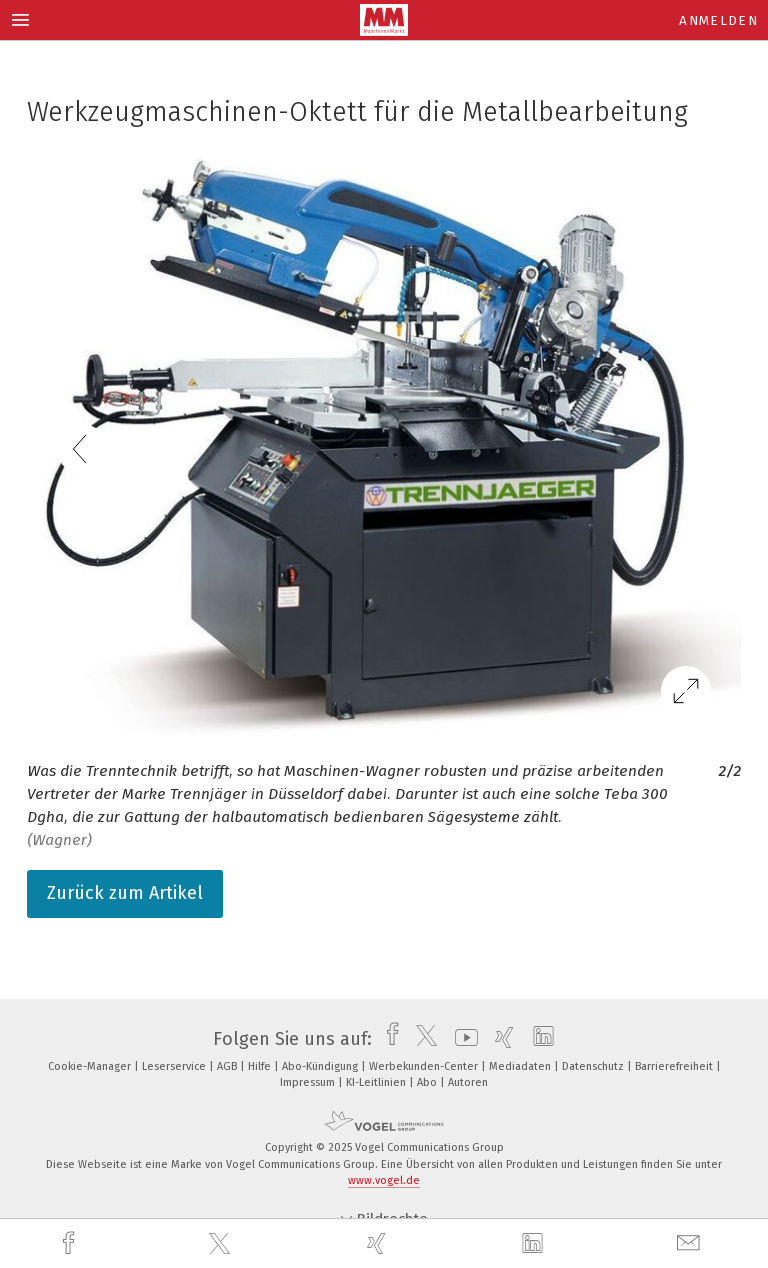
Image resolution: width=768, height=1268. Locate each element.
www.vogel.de (384, 1180)
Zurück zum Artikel (125, 893)
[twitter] (222, 1244)
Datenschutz (594, 1066)
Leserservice (175, 1066)
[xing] (379, 1243)
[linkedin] (535, 1244)
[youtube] (461, 1039)
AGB (228, 1066)
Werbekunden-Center (425, 1066)
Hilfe (261, 1066)
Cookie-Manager (91, 1066)
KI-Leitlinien (377, 1082)
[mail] (691, 1243)
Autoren (468, 1082)
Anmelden (718, 20)
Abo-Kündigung (321, 1066)
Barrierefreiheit (675, 1066)
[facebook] (71, 1243)
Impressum (309, 1082)
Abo (428, 1082)
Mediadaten (521, 1066)
